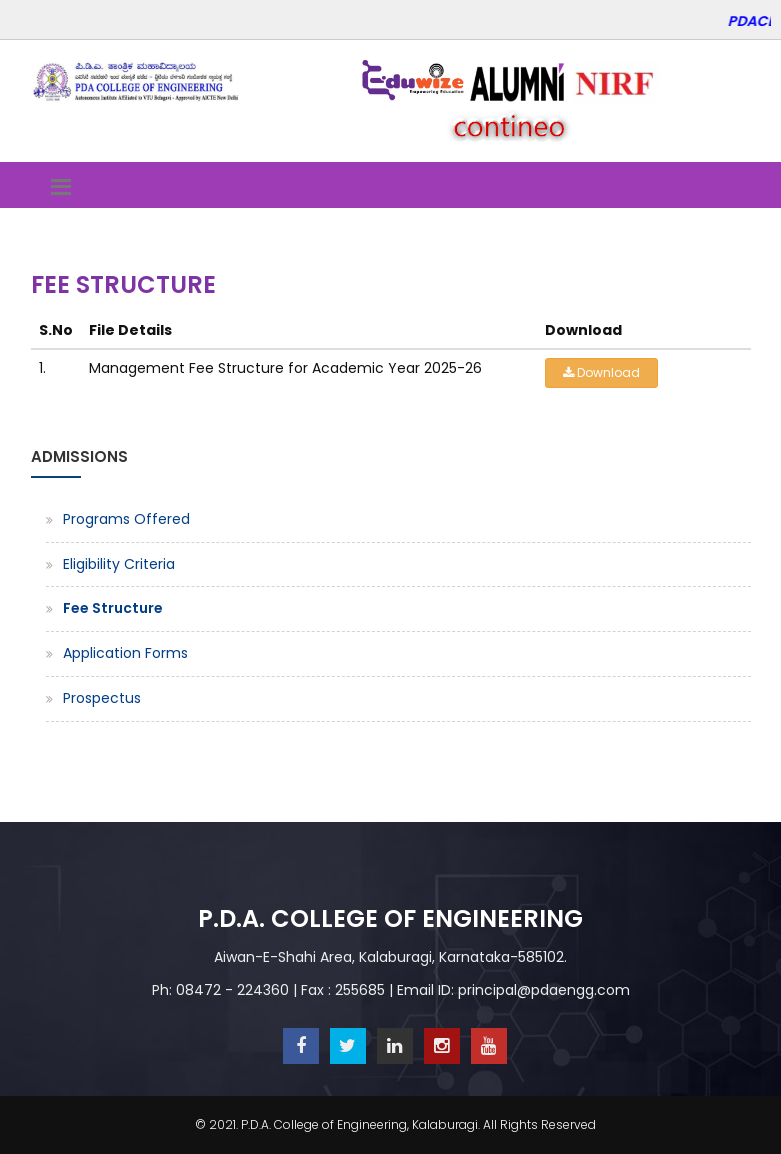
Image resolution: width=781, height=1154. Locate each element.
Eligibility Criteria (119, 564)
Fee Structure (113, 608)
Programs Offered (126, 519)
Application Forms (125, 653)
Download (601, 372)
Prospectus (102, 698)
